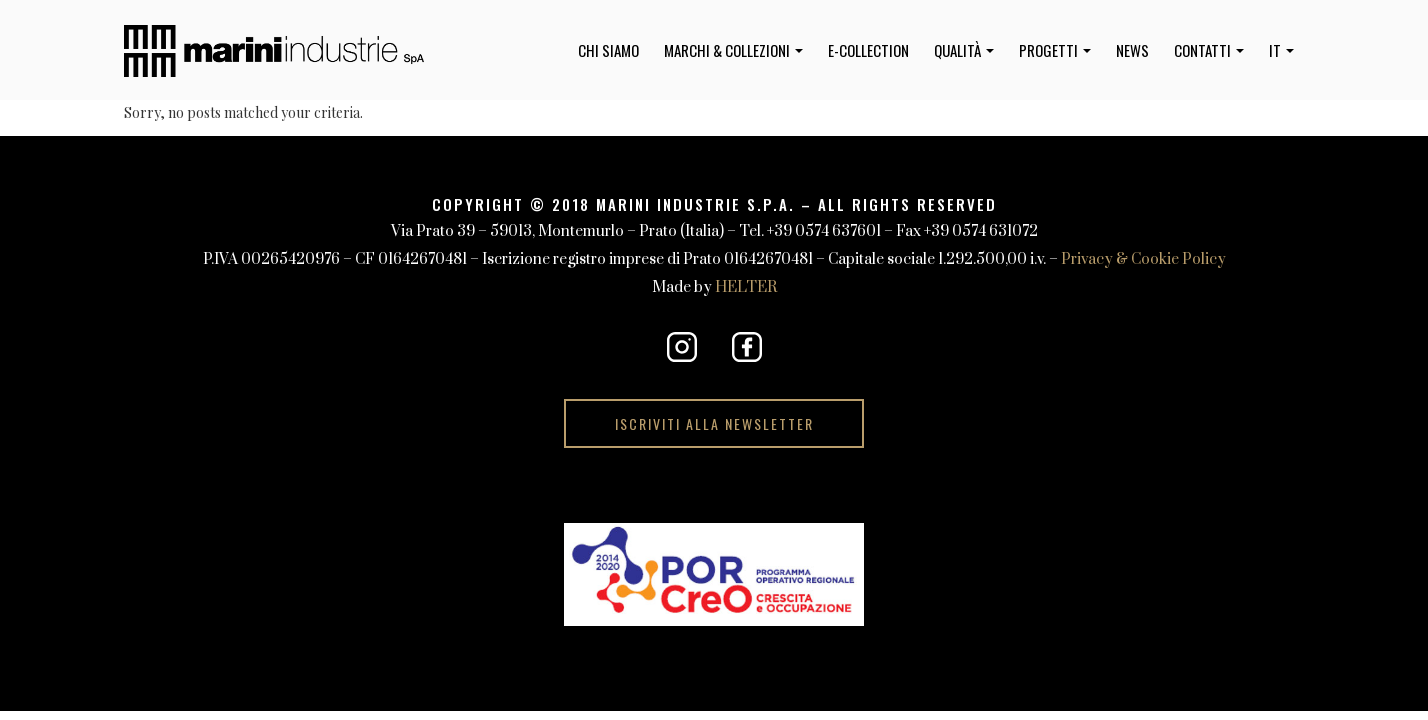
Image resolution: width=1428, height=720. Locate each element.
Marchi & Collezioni (733, 50)
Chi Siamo (608, 50)
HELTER (746, 287)
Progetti (1055, 50)
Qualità (964, 50)
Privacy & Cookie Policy (1143, 259)
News (1132, 50)
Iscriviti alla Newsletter (714, 423)
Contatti (1209, 50)
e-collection (868, 50)
